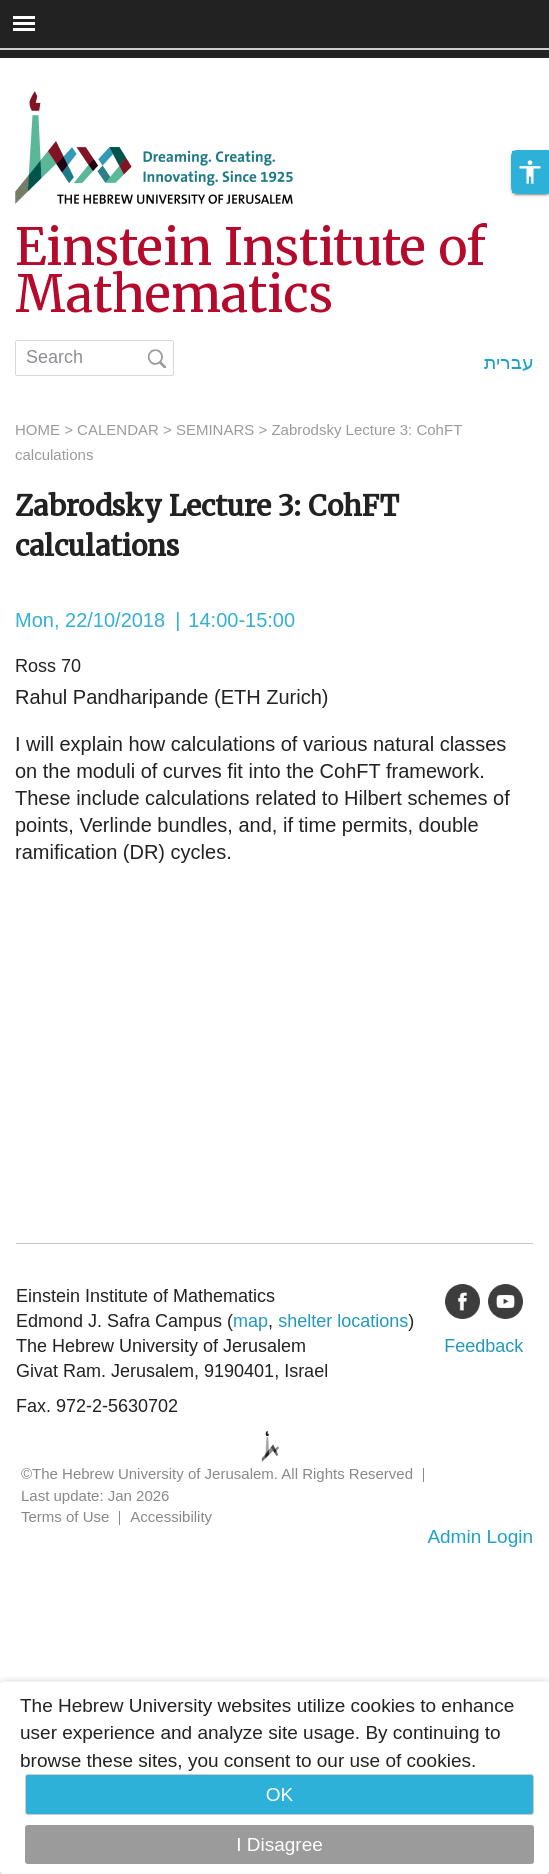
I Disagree (279, 1844)
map (250, 1321)
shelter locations (343, 1321)
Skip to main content (86, 71)
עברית (509, 362)
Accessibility (171, 1516)
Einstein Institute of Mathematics (250, 271)
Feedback (483, 1346)
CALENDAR (118, 429)
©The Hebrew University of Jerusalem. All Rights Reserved (217, 1473)
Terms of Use (65, 1516)
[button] (530, 172)
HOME (37, 429)
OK (279, 1794)
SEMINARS (215, 429)
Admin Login (480, 1536)
